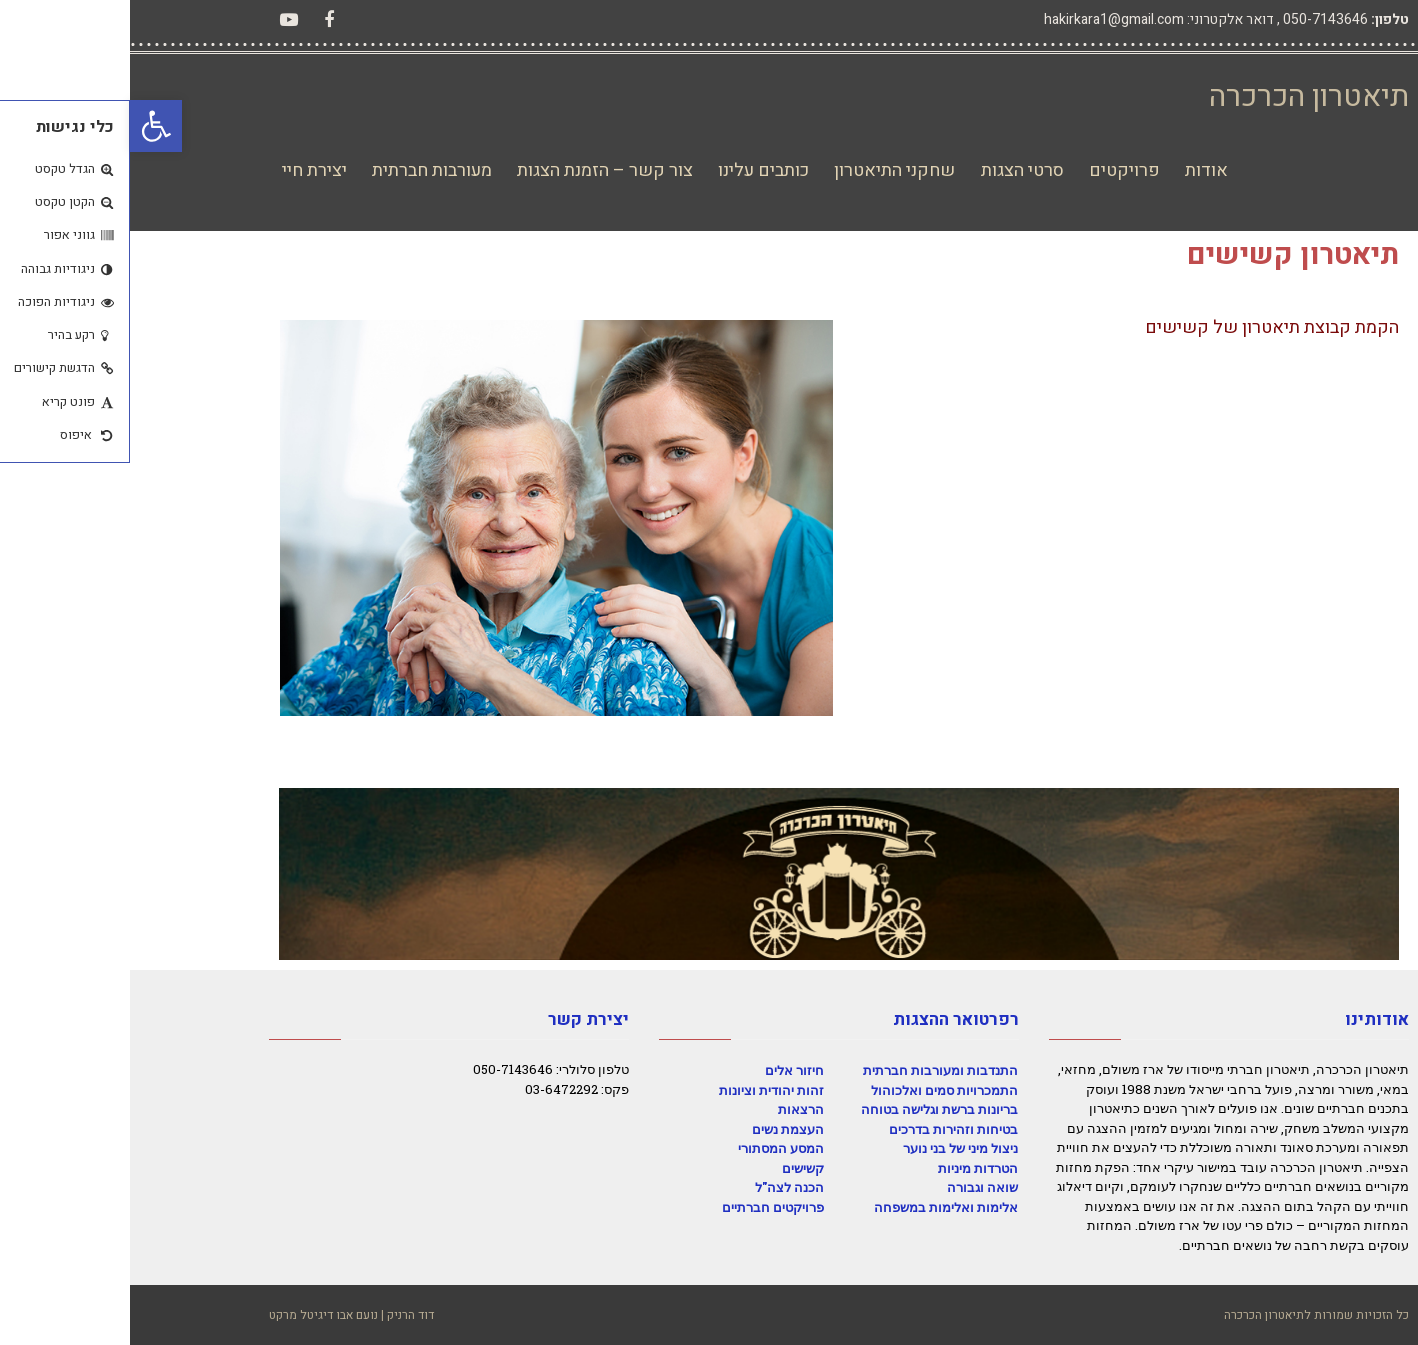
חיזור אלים (664, 1070)
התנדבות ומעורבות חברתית (810, 1070)
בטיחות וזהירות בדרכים (823, 1129)
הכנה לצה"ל (659, 1187)
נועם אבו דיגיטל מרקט (193, 1315)
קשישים (673, 1168)
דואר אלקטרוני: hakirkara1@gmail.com (1029, 19)
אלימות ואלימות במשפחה (816, 1207)
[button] (26, 126)
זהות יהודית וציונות (641, 1090)
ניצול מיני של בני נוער (830, 1148)
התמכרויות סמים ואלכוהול (814, 1090)
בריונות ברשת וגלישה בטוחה (809, 1109)
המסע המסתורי (651, 1148)
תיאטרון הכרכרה (1179, 97)
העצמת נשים (658, 1129)
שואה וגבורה (852, 1187)
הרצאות (671, 1109)
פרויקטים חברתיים (643, 1207)
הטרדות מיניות (848, 1168)
